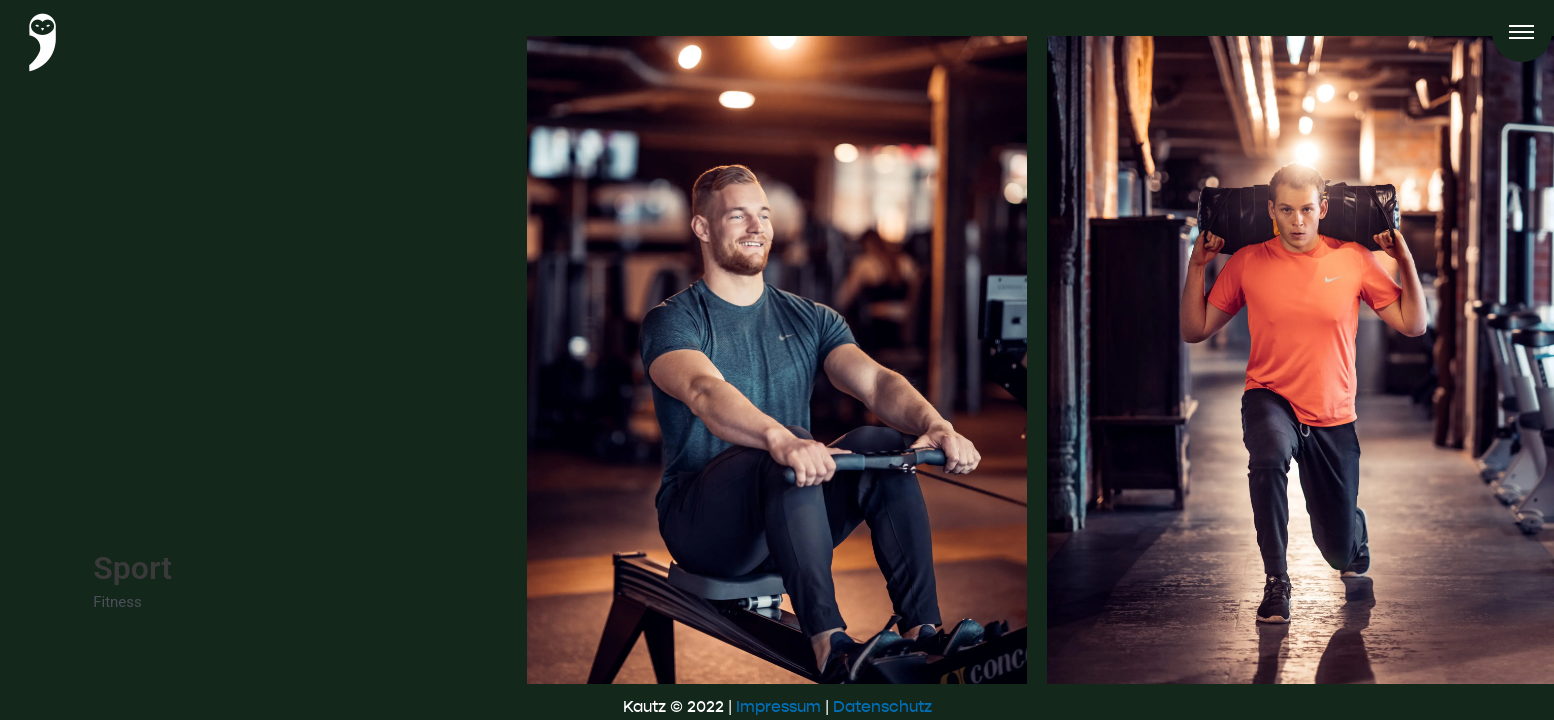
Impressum (778, 706)
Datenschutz (882, 706)
